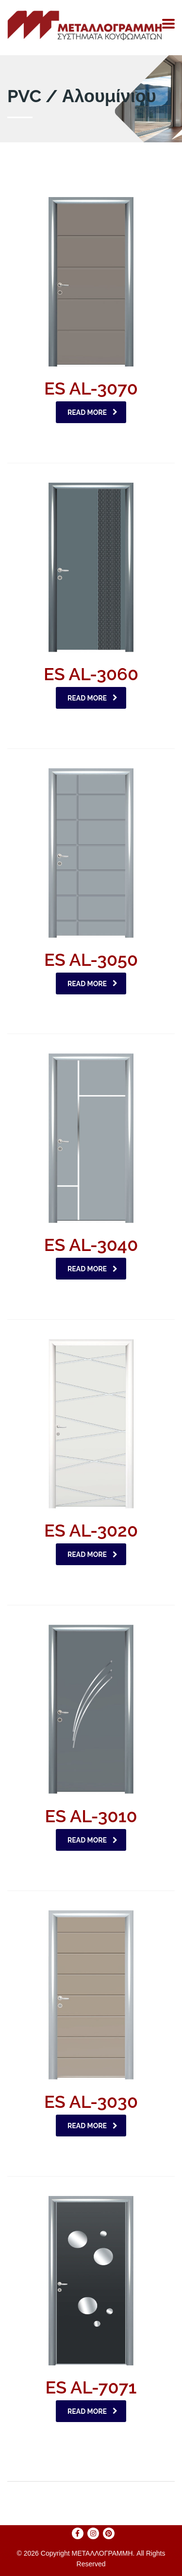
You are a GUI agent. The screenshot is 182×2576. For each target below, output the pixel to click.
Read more (92, 412)
